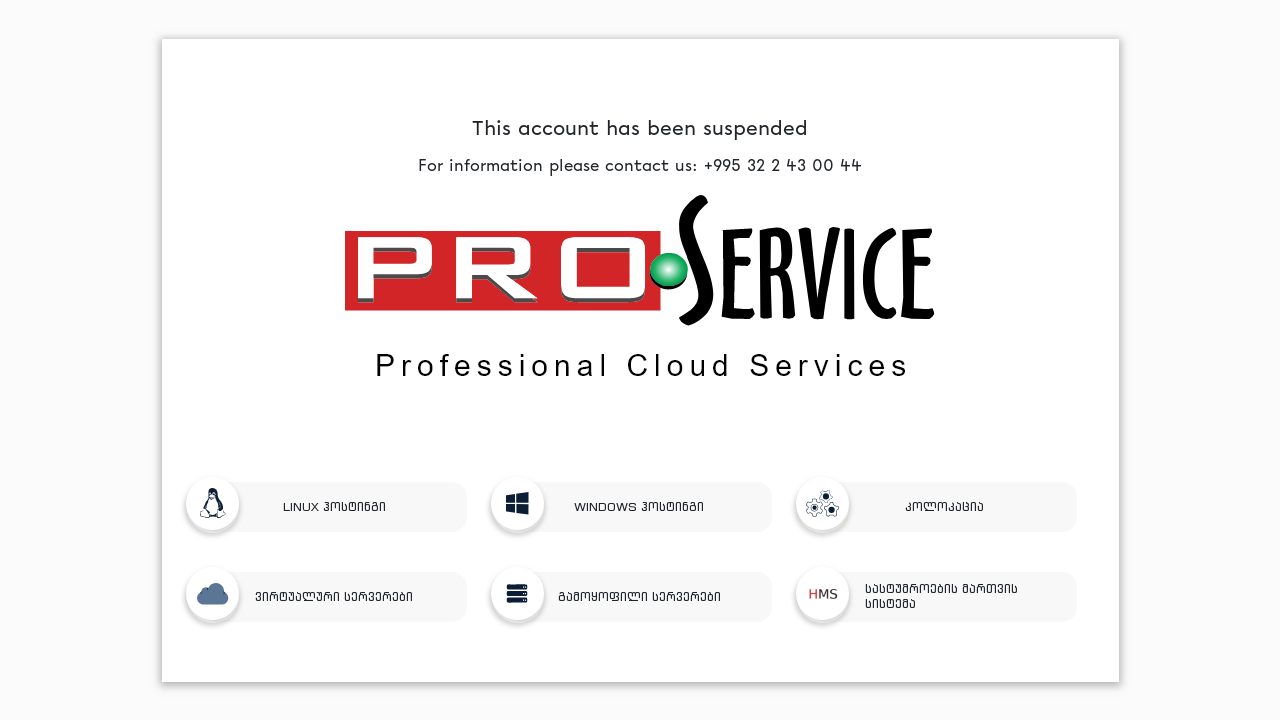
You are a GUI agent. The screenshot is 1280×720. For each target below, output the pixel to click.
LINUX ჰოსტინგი (294, 507)
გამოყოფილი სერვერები (614, 597)
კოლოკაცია (898, 507)
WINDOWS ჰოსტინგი (606, 507)
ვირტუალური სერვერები (308, 597)
